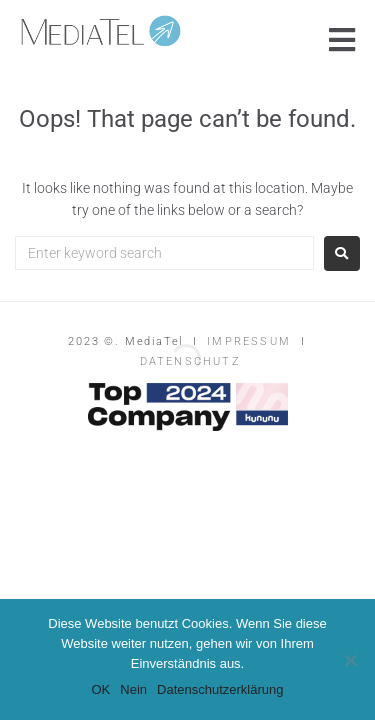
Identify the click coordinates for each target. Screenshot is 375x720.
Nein (133, 689)
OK (100, 689)
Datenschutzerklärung (220, 689)
